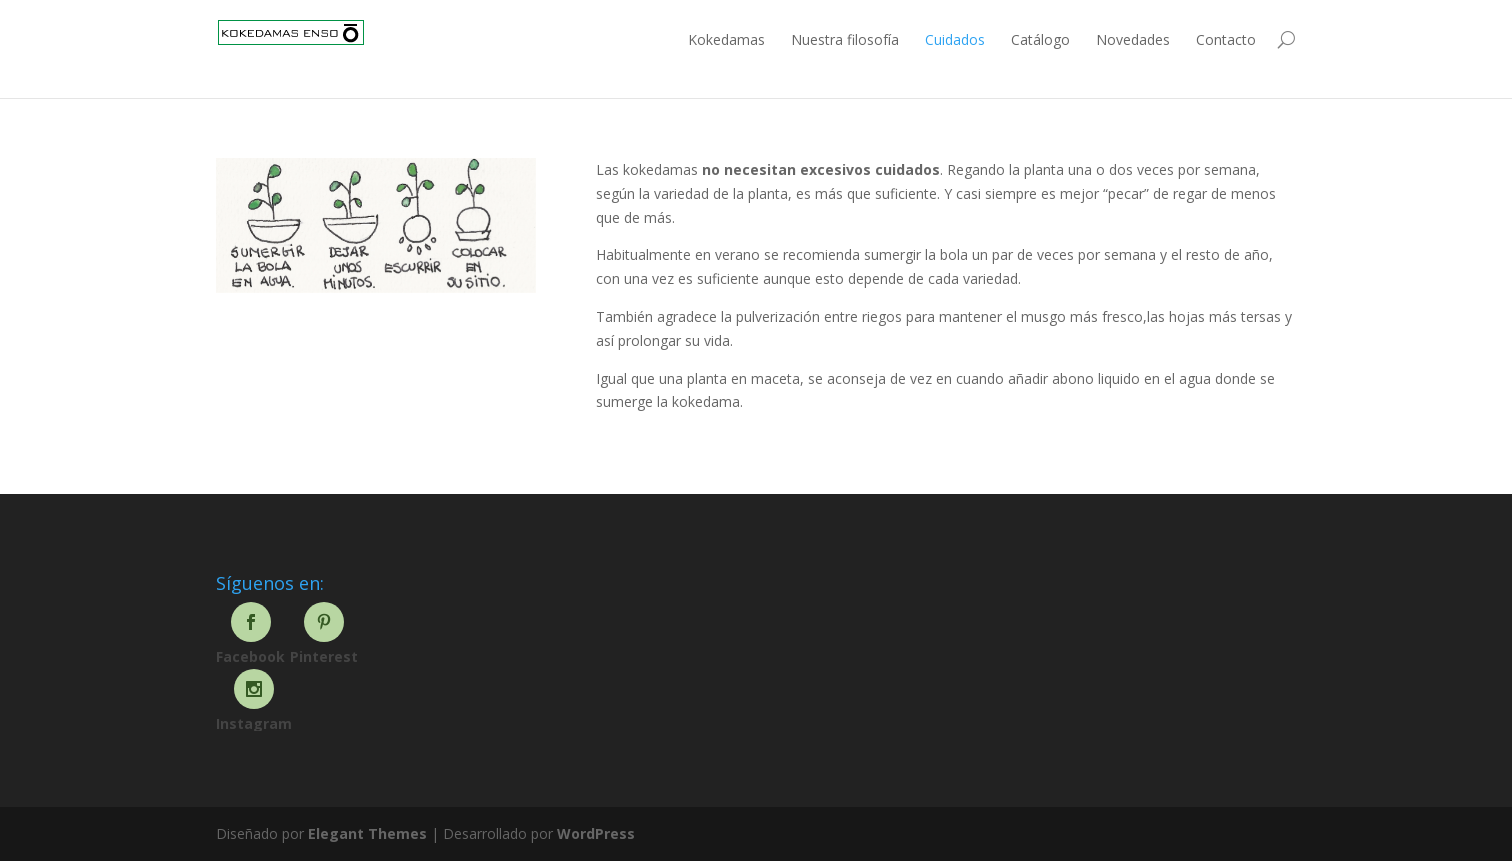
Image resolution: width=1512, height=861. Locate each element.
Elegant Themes (367, 833)
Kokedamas (726, 39)
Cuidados (955, 39)
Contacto (1226, 39)
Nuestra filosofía (845, 39)
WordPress (596, 833)
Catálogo (1040, 39)
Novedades (1133, 39)
